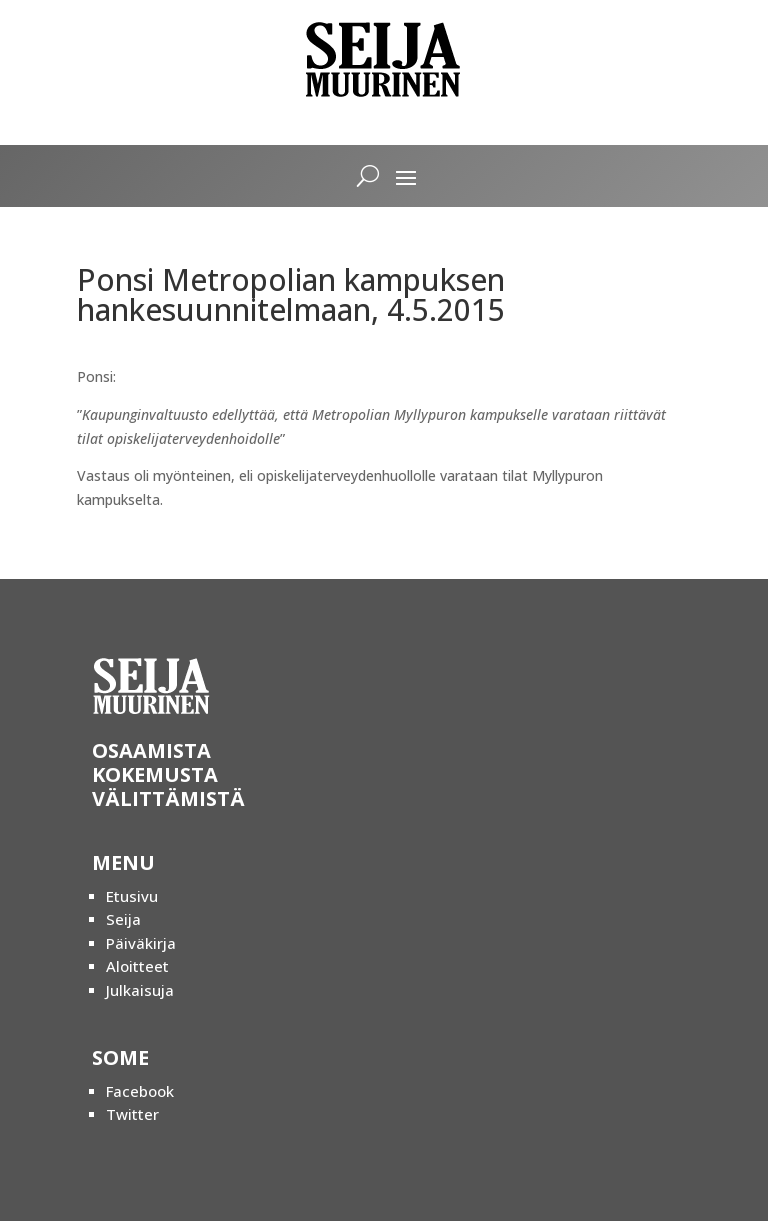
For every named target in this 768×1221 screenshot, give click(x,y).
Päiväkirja (141, 943)
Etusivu (132, 896)
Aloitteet (137, 966)
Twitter (132, 1114)
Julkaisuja (140, 990)
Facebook (140, 1091)
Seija (123, 919)
